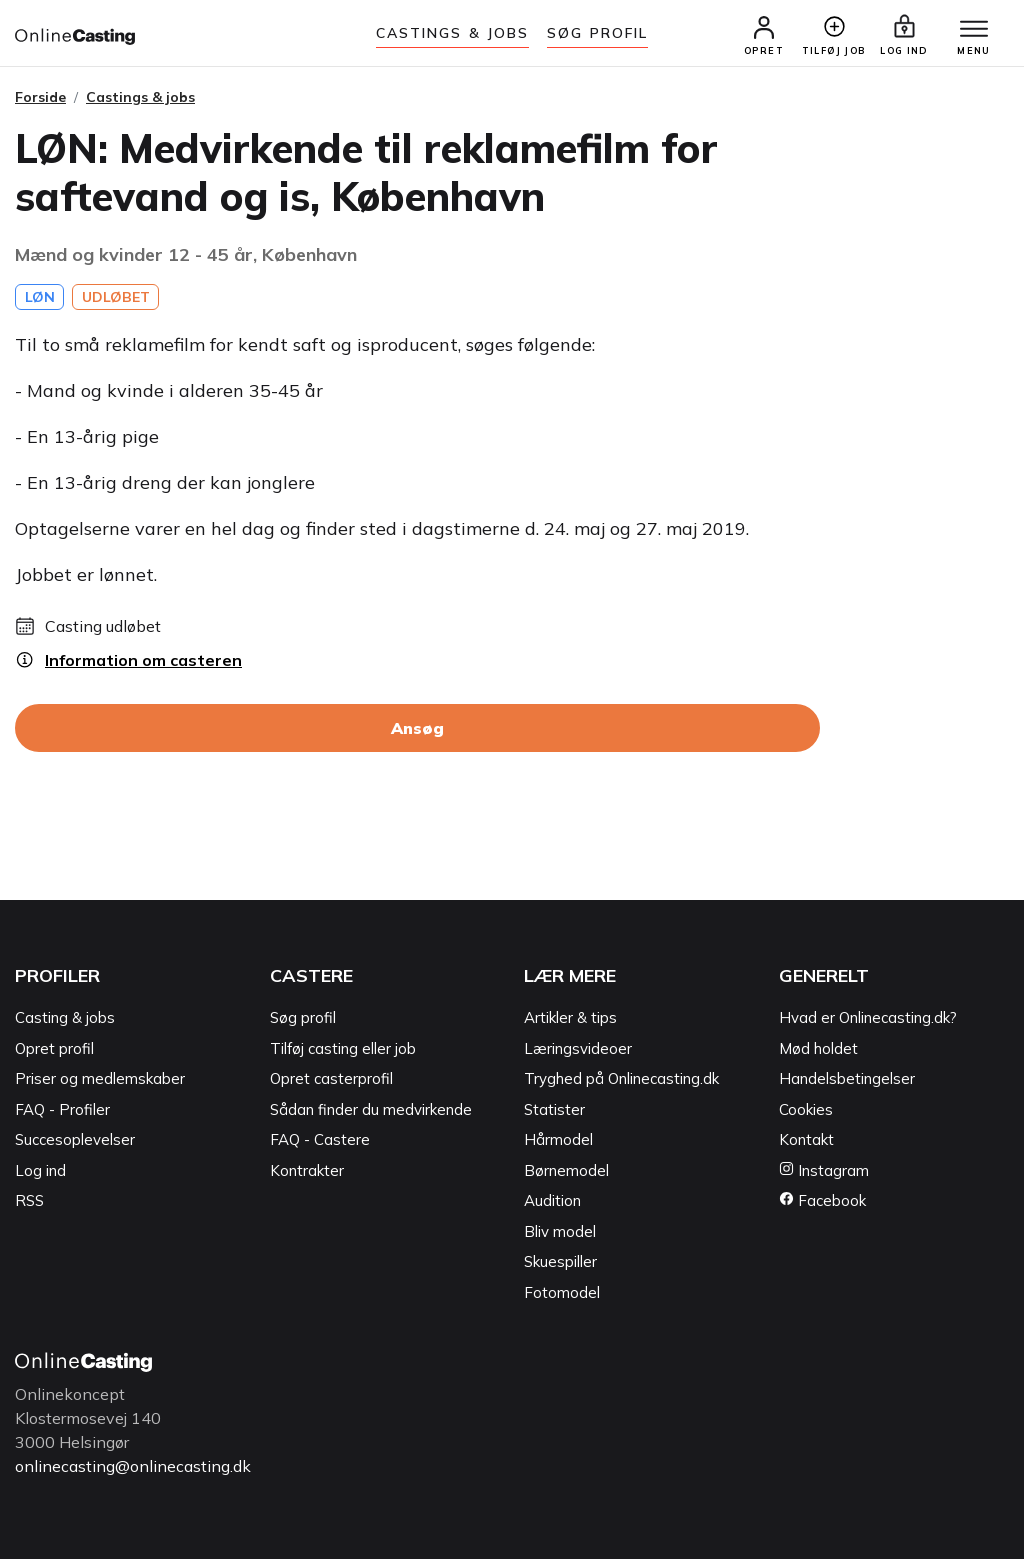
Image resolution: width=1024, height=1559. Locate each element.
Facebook (822, 1200)
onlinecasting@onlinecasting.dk (133, 1466)
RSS (29, 1200)
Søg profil (303, 1017)
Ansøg (417, 728)
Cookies (806, 1109)
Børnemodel (566, 1170)
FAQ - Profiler (62, 1109)
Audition (552, 1200)
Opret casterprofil (331, 1078)
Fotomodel (562, 1292)
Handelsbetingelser (847, 1078)
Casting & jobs (65, 1017)
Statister (554, 1109)
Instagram (824, 1170)
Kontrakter (307, 1170)
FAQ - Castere (320, 1139)
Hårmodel (558, 1139)
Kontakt (806, 1139)
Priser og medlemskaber (100, 1078)
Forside (40, 97)
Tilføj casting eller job (343, 1048)
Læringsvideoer (578, 1048)
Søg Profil (597, 33)
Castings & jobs (453, 33)
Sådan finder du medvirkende (371, 1109)
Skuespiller (560, 1261)
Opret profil (54, 1048)
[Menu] (974, 30)
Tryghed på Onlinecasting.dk (621, 1078)
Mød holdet (818, 1048)
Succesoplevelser (75, 1139)
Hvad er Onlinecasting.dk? (868, 1017)
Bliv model (560, 1231)
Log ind (40, 1170)
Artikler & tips (570, 1017)
